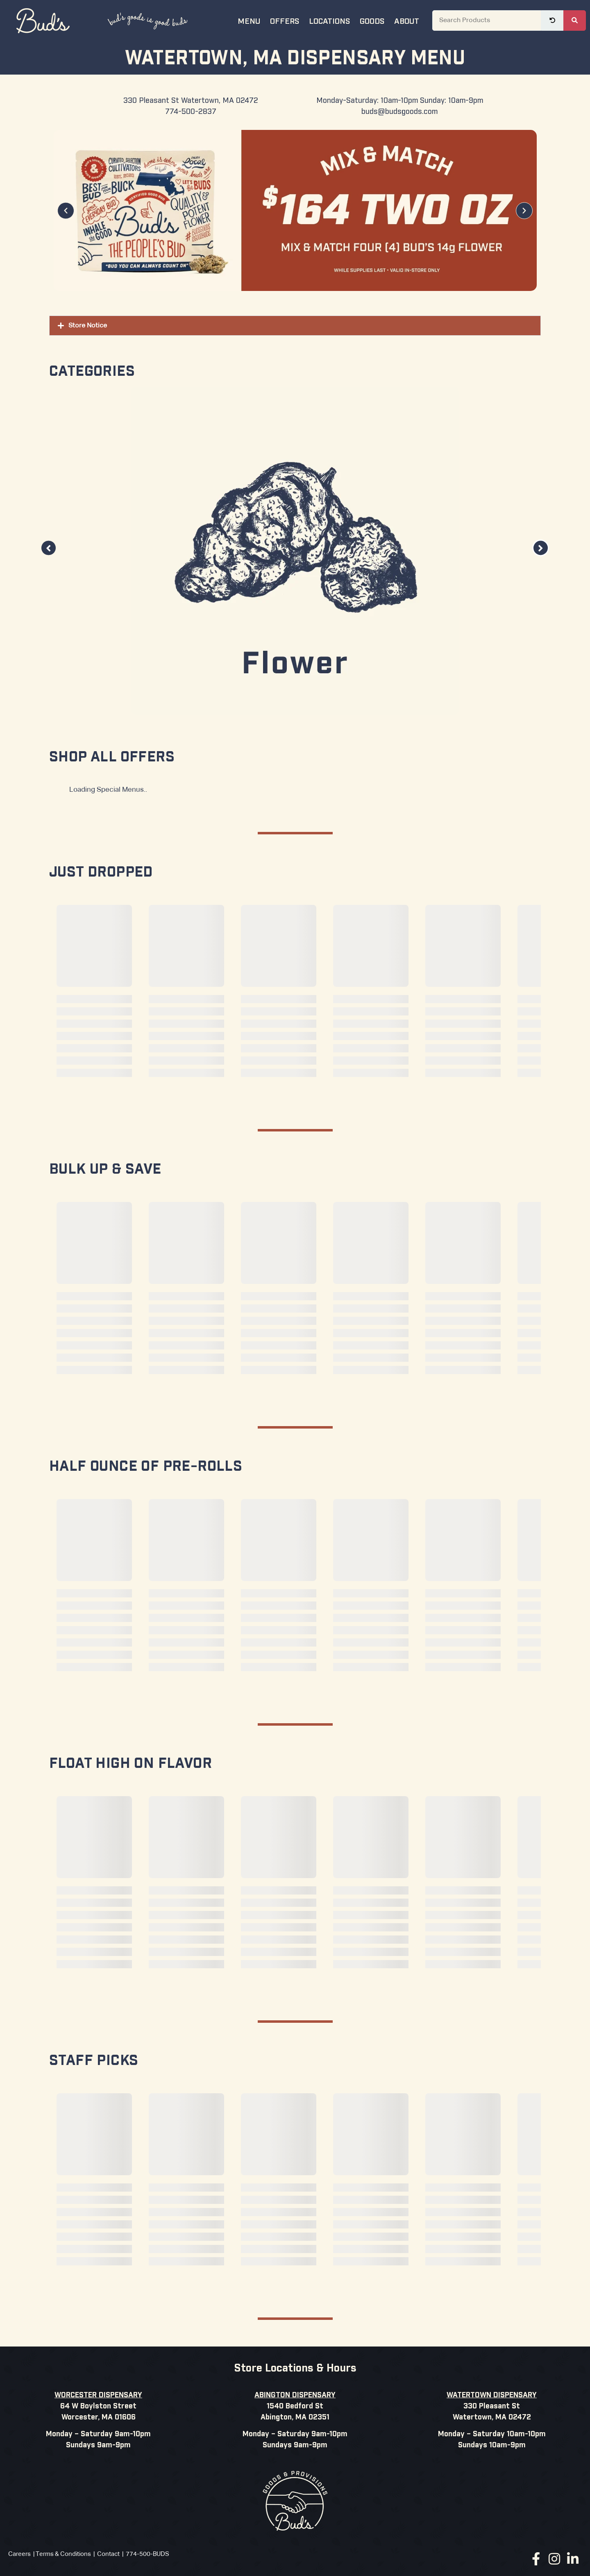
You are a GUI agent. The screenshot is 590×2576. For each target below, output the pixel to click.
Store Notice (87, 326)
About (406, 20)
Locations (329, 20)
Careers (19, 2554)
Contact (108, 2554)
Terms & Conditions (63, 2554)
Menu (249, 20)
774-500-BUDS (147, 2554)
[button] (65, 210)
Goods (372, 20)
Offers (284, 20)
